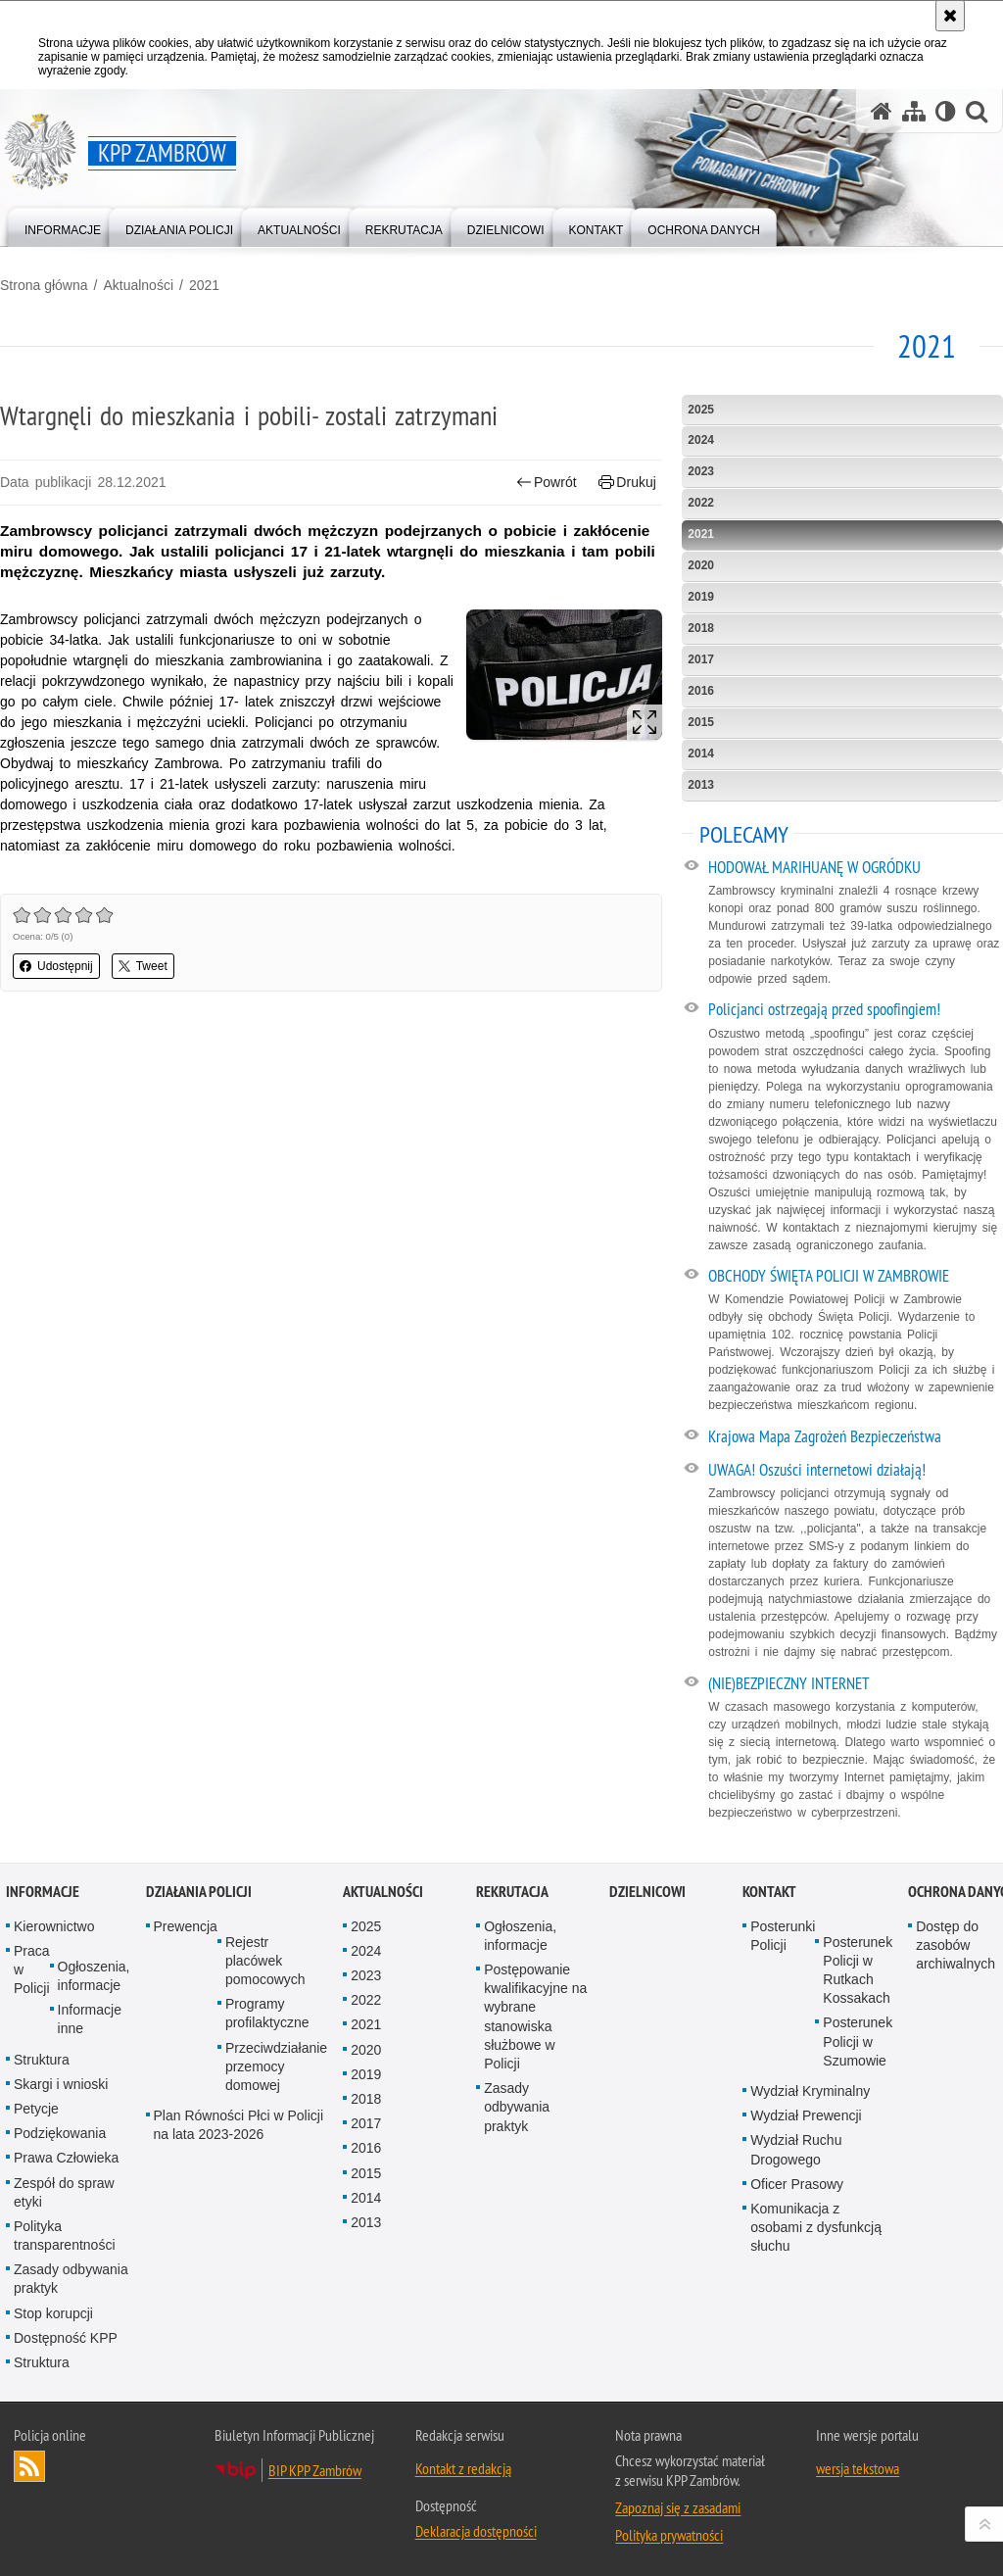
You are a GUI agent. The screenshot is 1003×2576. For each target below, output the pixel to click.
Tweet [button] (143, 966)
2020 (701, 565)
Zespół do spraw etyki (64, 2192)
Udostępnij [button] (56, 966)
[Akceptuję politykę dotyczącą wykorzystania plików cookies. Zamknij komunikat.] (950, 15)
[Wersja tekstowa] (945, 111)
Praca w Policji (32, 1969)
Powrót (546, 482)
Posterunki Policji (782, 1936)
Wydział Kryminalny (810, 2091)
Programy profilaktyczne (267, 2013)
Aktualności (138, 285)
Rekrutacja (512, 1891)
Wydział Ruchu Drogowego (795, 2149)
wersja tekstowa (857, 2468)
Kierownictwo (54, 1926)
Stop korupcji (53, 2313)
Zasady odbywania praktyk (71, 2278)
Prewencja (185, 1926)
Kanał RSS (29, 2466)
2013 (701, 785)
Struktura (42, 2059)
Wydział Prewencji (805, 2115)
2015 (701, 722)
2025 (701, 409)
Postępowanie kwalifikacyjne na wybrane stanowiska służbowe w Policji (535, 2016)
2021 (204, 285)
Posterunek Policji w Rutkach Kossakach (857, 1970)
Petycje (36, 2108)
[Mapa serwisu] (914, 111)
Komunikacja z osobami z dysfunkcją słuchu (816, 2227)
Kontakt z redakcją (463, 2468)
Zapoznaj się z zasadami (677, 2507)
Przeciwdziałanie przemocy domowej (276, 2066)
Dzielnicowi (647, 1891)
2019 (701, 597)
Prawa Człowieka (66, 2157)
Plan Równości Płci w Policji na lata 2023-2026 (239, 2125)
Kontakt (769, 1891)
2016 (701, 691)
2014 (701, 753)
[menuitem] (62, 226)
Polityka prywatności (669, 2535)
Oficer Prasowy (796, 2184)
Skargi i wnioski (61, 2084)
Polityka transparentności (65, 2235)
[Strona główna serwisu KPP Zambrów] (881, 111)
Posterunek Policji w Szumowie (857, 2041)
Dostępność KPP (66, 2338)
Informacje (42, 1891)
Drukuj (627, 482)
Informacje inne (89, 2019)
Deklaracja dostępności (476, 2531)
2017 (701, 659)
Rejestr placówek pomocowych (265, 1960)
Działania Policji (199, 1891)
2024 (701, 440)
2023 (701, 471)
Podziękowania (60, 2133)
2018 (701, 628)
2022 (701, 503)
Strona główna (44, 285)
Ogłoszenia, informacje (94, 1976)
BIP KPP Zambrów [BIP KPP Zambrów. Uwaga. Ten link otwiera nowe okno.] (314, 2470)
